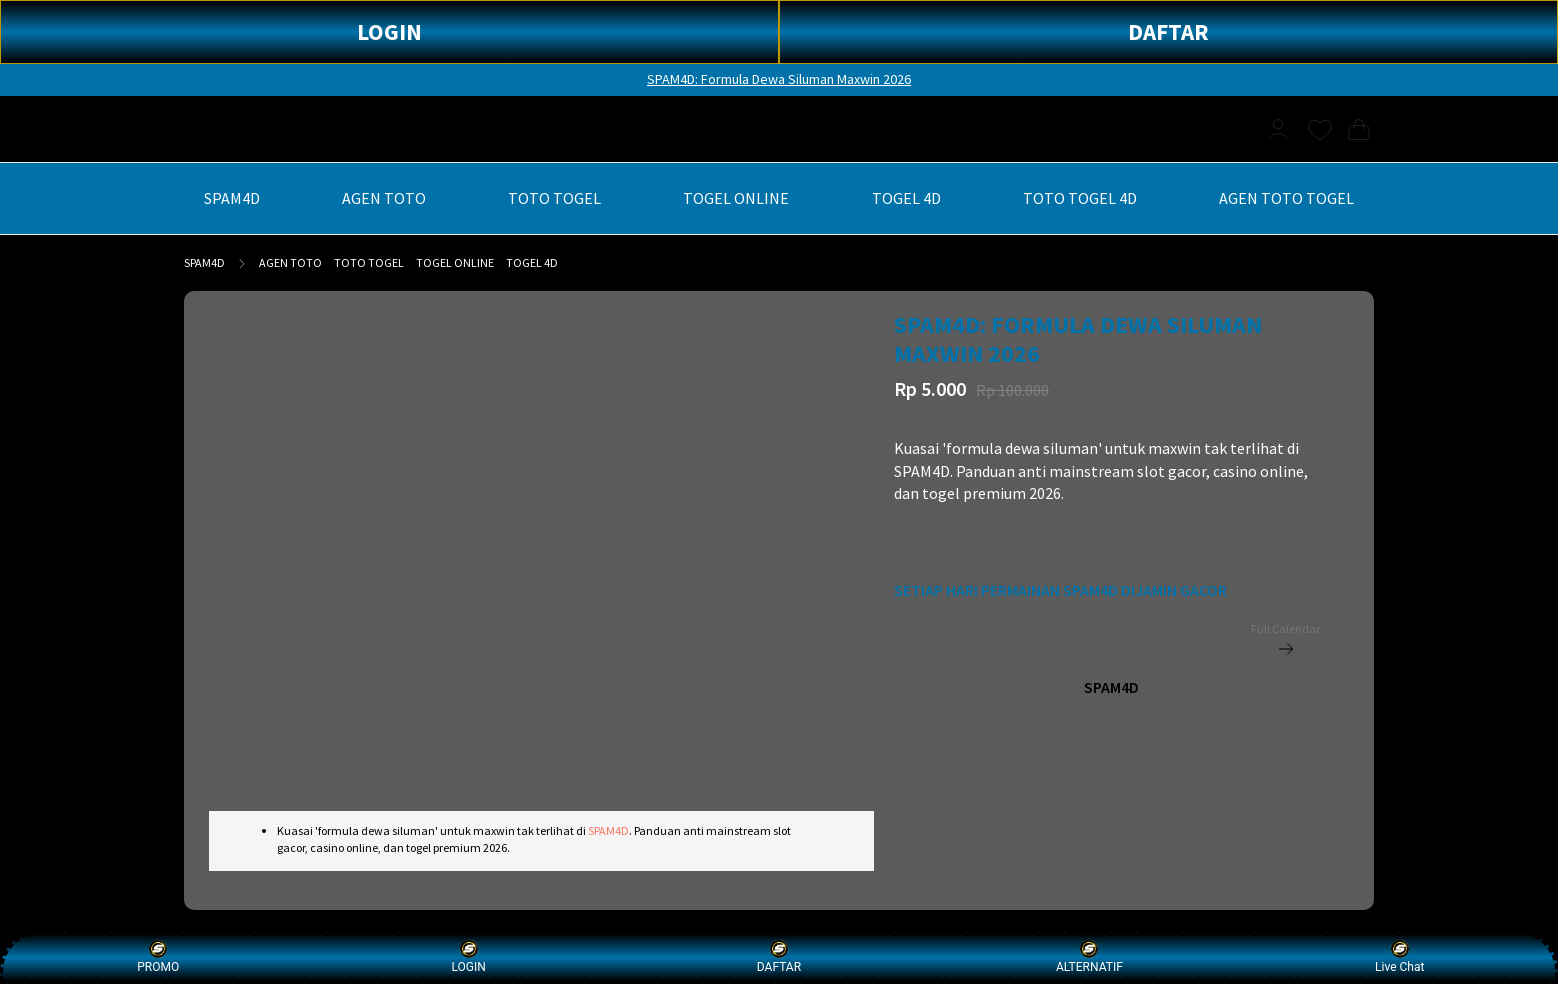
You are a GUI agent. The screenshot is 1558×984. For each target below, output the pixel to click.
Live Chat (1399, 956)
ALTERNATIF (1089, 956)
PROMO (158, 956)
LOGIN (389, 31)
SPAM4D (204, 262)
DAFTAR (1168, 31)
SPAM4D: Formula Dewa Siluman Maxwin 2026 (779, 79)
